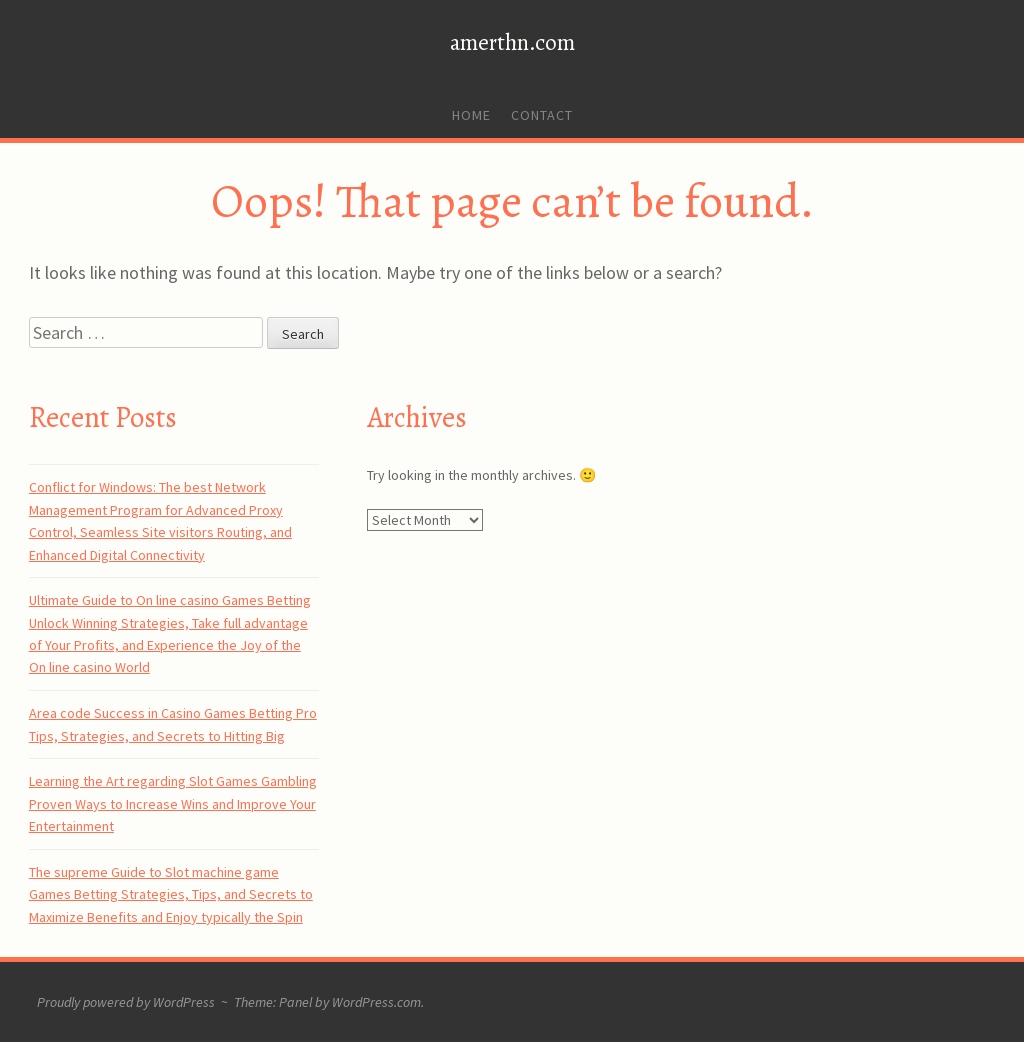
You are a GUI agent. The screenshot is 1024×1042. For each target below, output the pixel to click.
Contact (542, 115)
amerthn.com (512, 42)
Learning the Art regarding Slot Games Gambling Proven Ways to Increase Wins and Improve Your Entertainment (173, 803)
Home (471, 115)
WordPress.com (376, 1002)
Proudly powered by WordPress (126, 1002)
